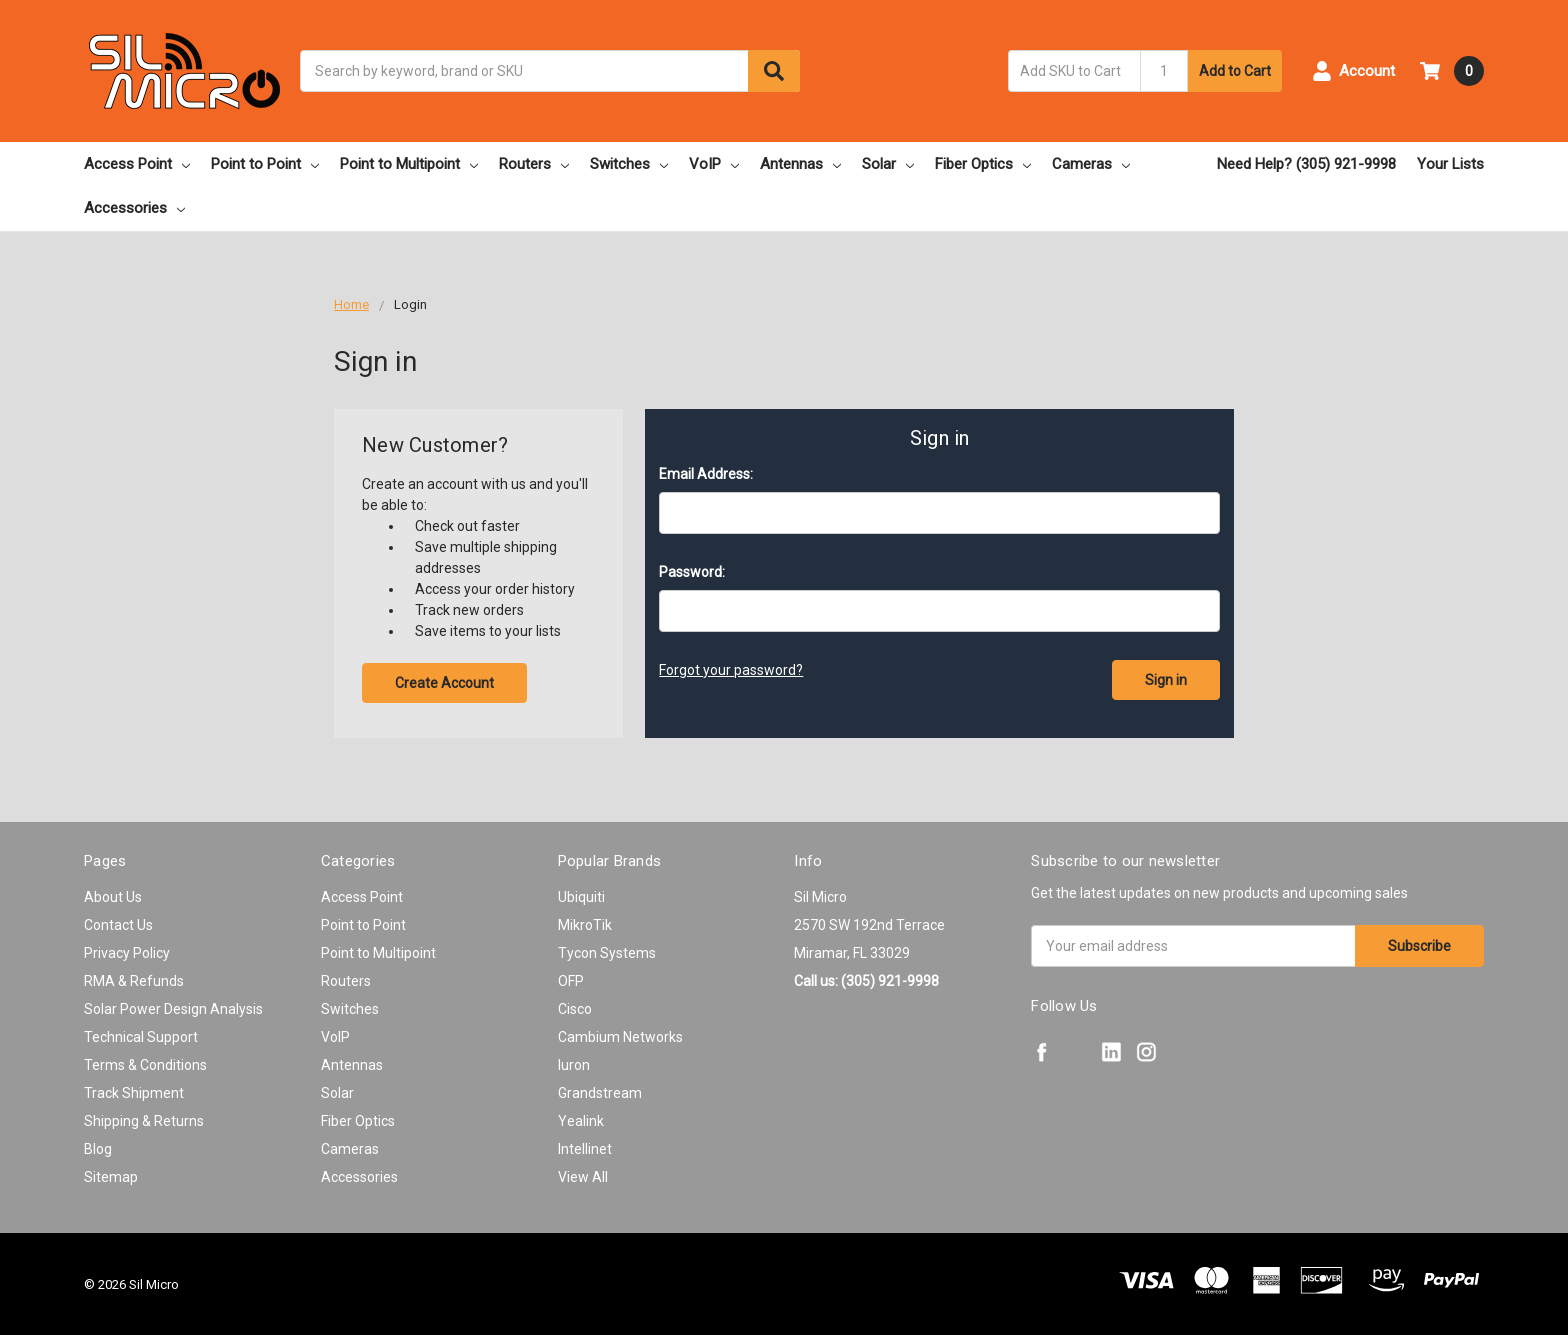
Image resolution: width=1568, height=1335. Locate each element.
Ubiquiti (581, 897)
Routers (534, 164)
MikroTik (585, 925)
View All (583, 1177)
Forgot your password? (731, 670)
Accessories (134, 208)
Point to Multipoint (409, 164)
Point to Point (265, 164)
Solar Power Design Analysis (173, 1009)
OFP (571, 981)
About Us (113, 897)
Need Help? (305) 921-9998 (1306, 164)
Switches (629, 164)
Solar (888, 164)
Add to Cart (1235, 71)
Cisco (575, 1009)
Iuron (574, 1065)
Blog (98, 1149)
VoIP (714, 164)
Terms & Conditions (145, 1065)
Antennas (800, 164)
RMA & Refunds (134, 981)
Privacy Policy (127, 953)
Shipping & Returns (144, 1121)
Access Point (137, 164)
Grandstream (600, 1093)
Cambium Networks (620, 1037)
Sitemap (111, 1177)
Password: (692, 572)
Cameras (1091, 164)
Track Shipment (134, 1093)
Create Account (444, 683)
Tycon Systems (607, 953)
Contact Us (118, 925)
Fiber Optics (983, 164)
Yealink (581, 1121)
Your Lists (1450, 164)
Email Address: (706, 474)
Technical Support (141, 1037)
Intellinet (585, 1149)
